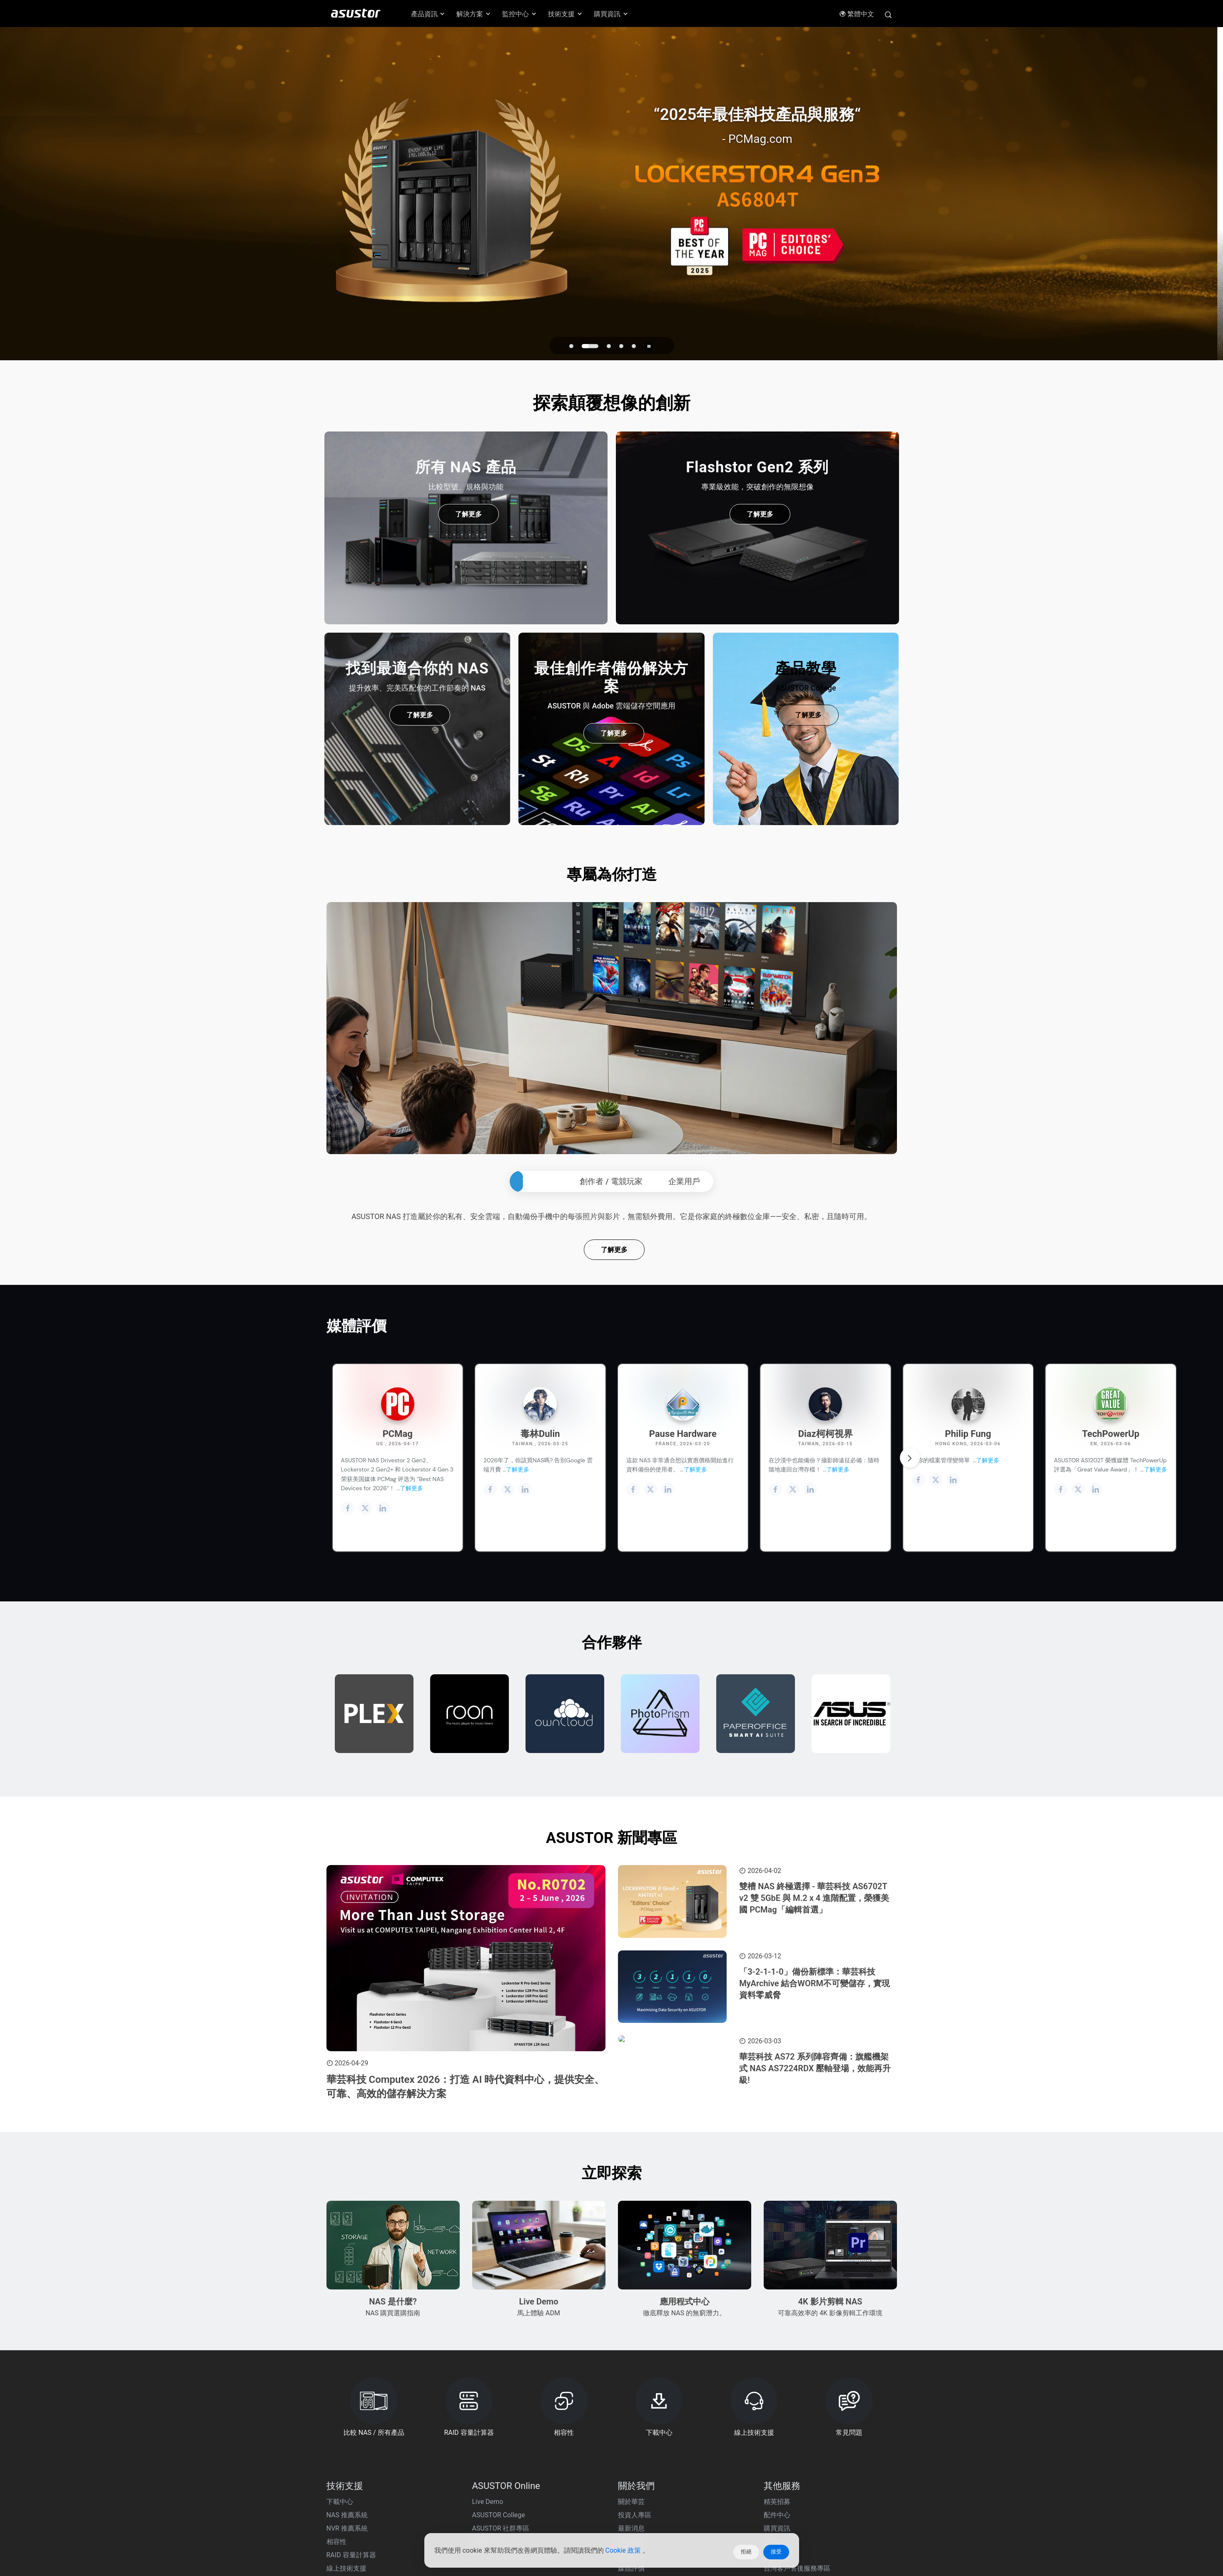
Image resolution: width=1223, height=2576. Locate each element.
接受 (776, 2552)
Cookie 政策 (624, 2552)
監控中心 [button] (519, 14)
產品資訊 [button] (428, 14)
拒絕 (746, 2552)
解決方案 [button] (473, 14)
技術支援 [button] (565, 14)
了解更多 (614, 1364)
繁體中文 (856, 14)
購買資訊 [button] (611, 14)
